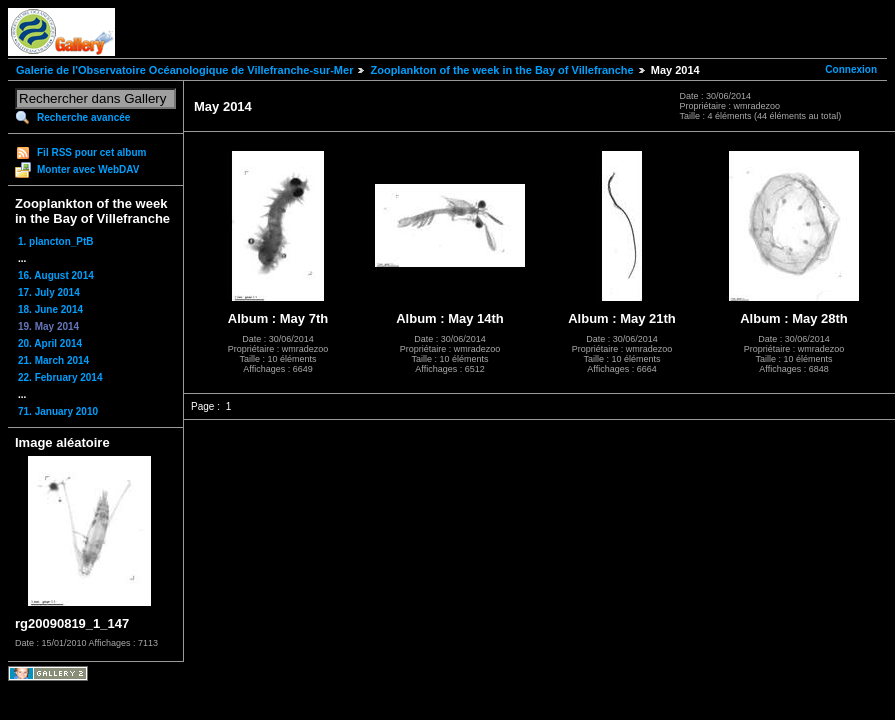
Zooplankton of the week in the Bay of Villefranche (501, 70)
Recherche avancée (83, 117)
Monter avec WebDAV (88, 169)
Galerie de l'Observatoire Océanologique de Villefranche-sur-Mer (184, 70)
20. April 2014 (50, 343)
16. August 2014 (56, 275)
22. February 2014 (60, 377)
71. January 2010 (58, 411)
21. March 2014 (53, 360)
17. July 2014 (49, 292)
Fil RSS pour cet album (91, 152)
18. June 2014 (50, 309)
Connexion (851, 69)
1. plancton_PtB (56, 241)
